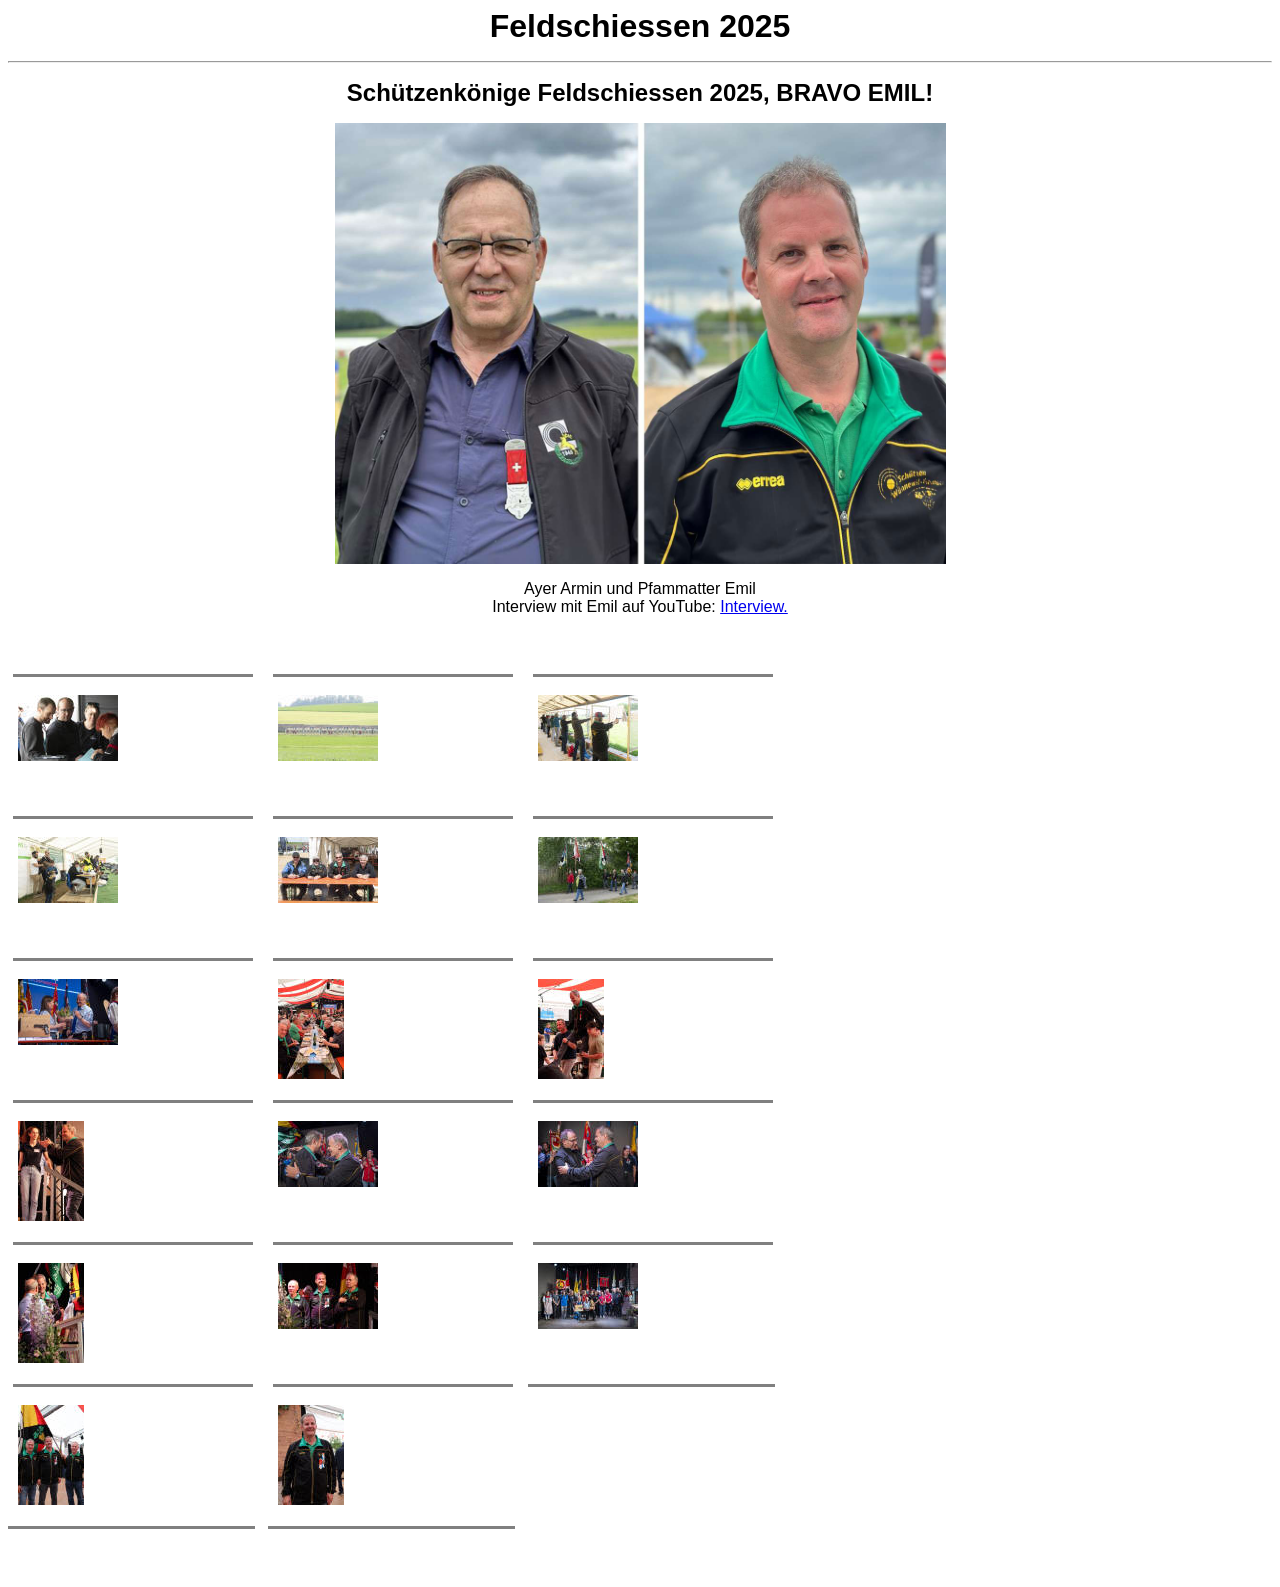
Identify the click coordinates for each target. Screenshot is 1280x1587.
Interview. (754, 606)
